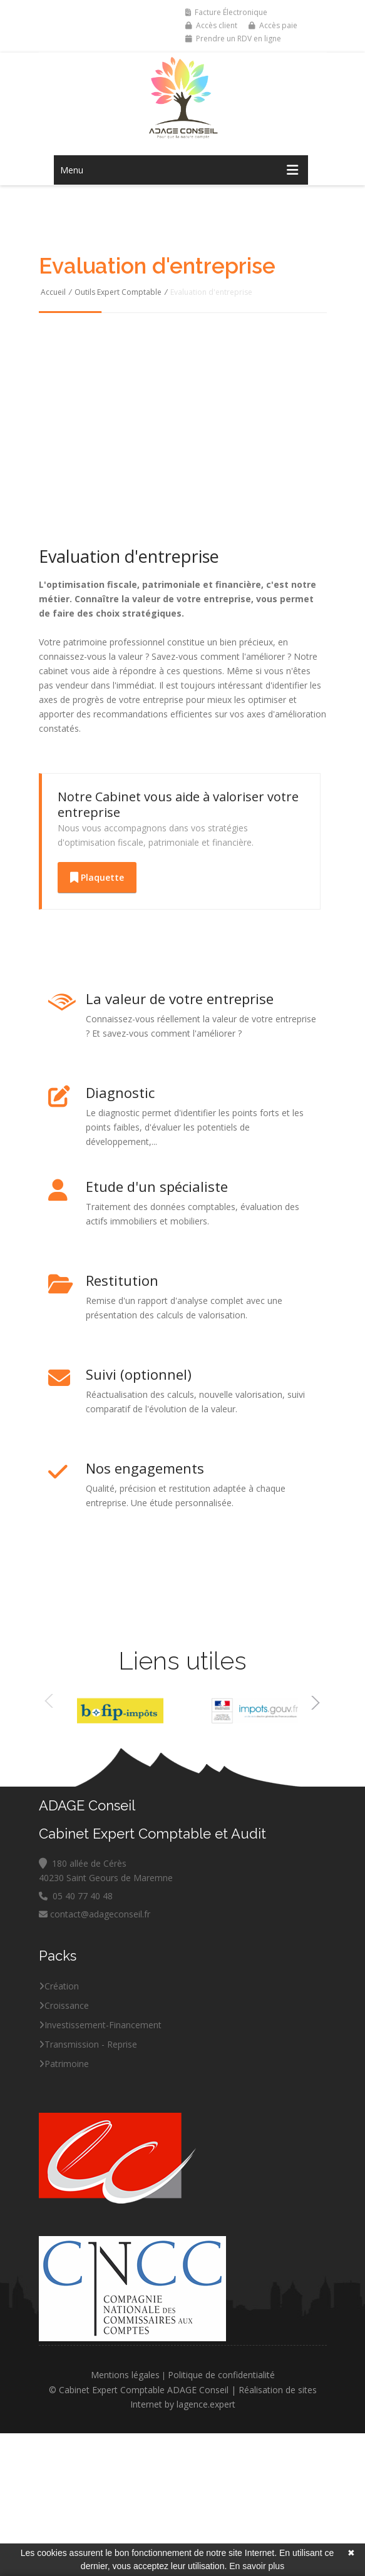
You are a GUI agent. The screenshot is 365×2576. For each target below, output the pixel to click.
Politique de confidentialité (221, 2375)
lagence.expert (206, 2404)
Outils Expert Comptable (118, 292)
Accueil (53, 292)
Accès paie (273, 25)
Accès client (211, 25)
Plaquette (97, 877)
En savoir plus (256, 2566)
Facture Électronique (226, 12)
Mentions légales (125, 2375)
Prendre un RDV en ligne (233, 38)
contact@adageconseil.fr (94, 1914)
